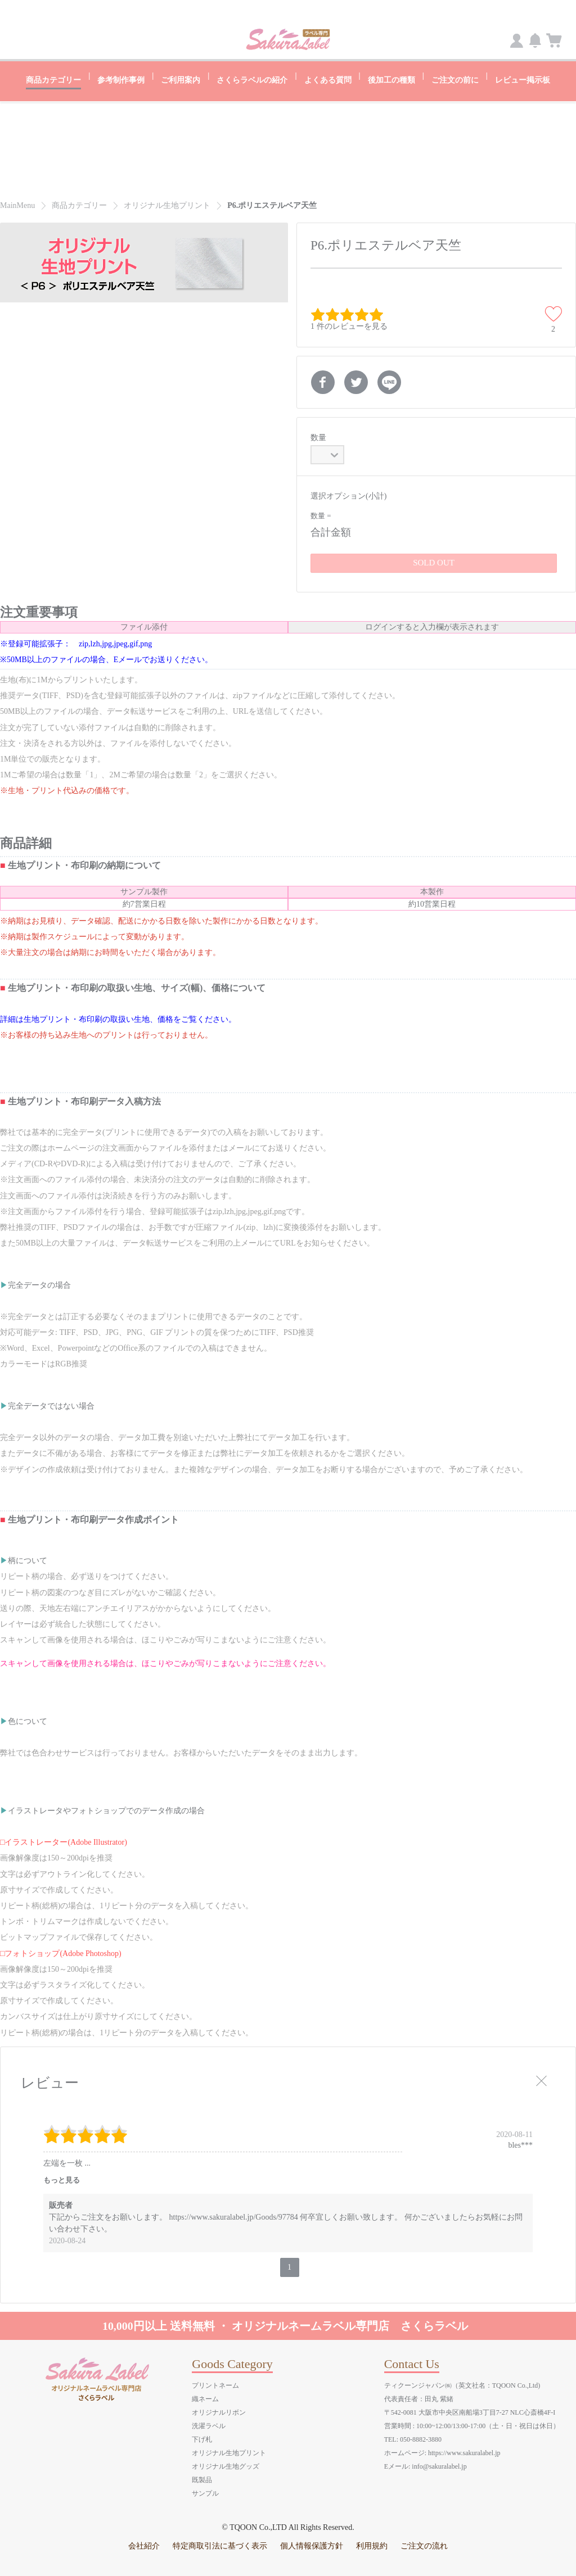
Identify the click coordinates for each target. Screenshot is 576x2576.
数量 (318, 437)
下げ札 (202, 2439)
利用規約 (372, 2545)
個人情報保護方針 (311, 2545)
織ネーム (205, 2398)
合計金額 (330, 531)
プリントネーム (215, 2385)
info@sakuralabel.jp (439, 2466)
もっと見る (61, 2179)
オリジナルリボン (219, 2412)
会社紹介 (144, 2545)
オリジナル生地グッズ (225, 2466)
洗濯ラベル (209, 2425)
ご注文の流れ (424, 2545)
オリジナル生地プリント (229, 2452)
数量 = (320, 514)
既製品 (202, 2479)
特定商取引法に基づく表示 (220, 2545)
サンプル (205, 2493)
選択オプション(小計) (348, 495)
